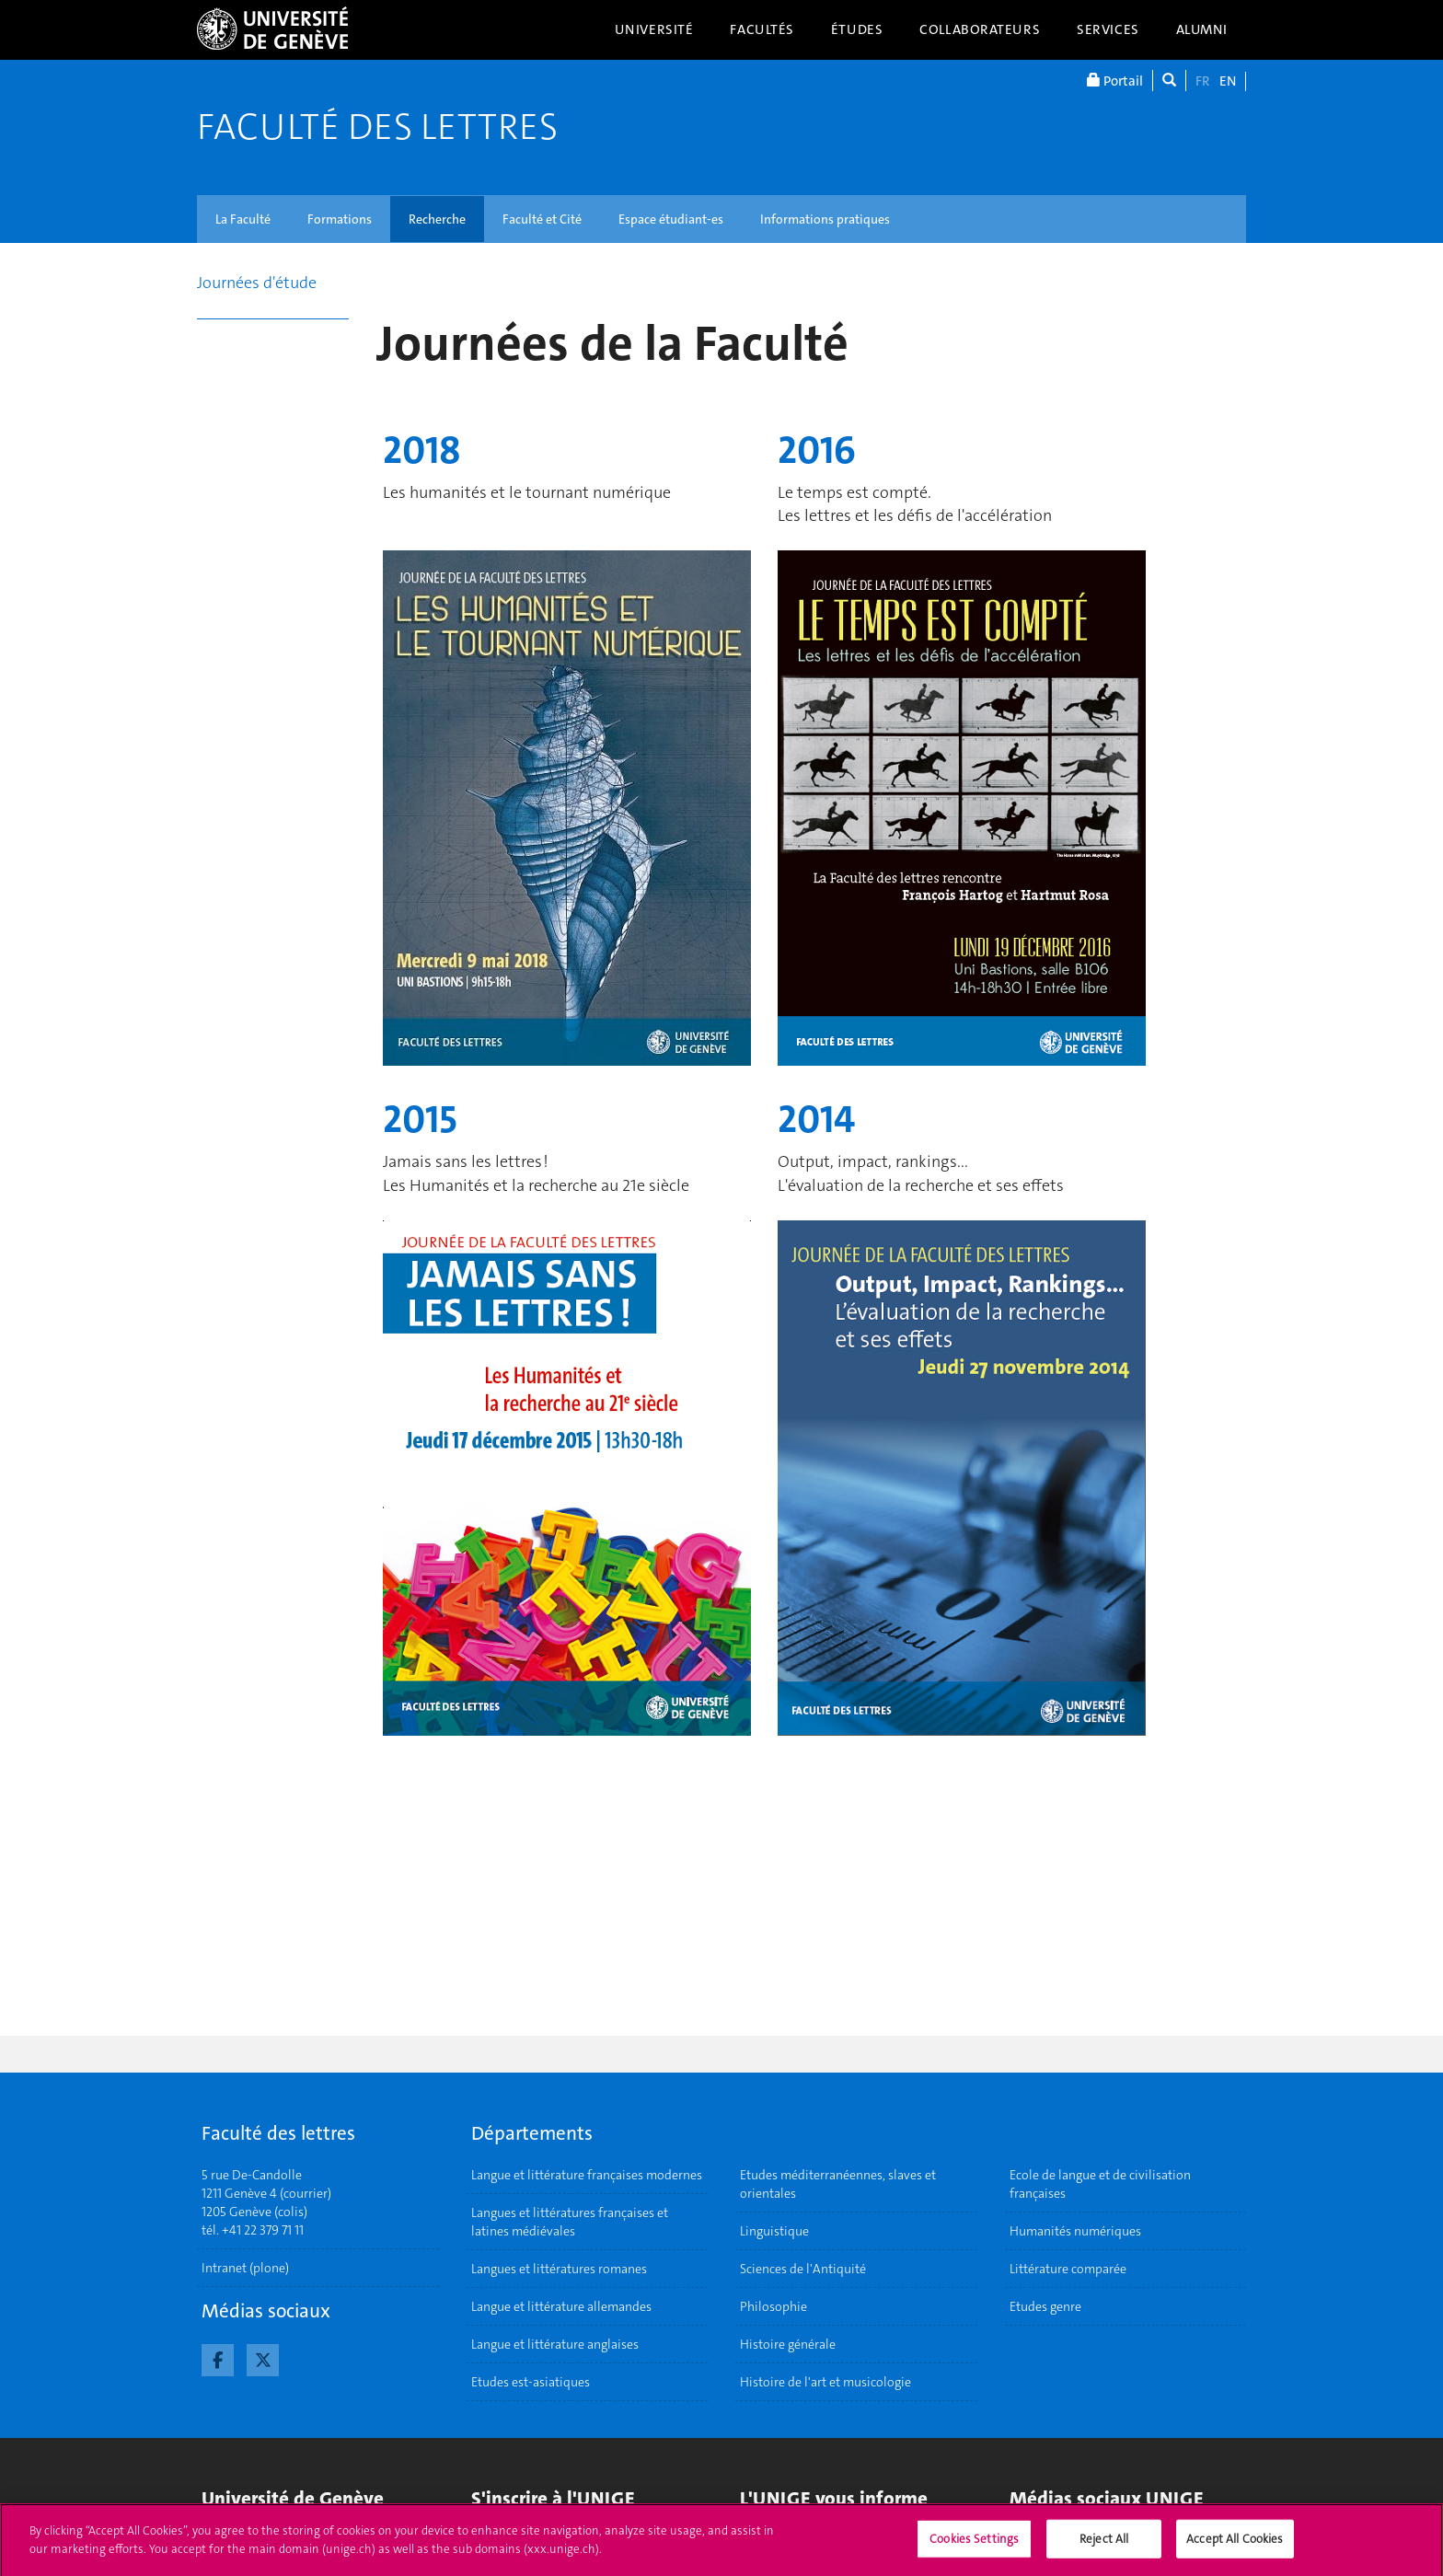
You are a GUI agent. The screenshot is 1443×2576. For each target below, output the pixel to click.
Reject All (1103, 2545)
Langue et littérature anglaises (555, 2344)
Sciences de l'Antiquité (803, 2268)
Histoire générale (788, 2344)
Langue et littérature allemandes (561, 2306)
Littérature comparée (1068, 2268)
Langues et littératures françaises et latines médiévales (569, 2221)
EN (1227, 81)
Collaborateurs (979, 29)
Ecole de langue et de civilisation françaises (1100, 2183)
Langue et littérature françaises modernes (586, 2174)
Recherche (437, 219)
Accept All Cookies (1234, 2545)
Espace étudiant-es (670, 219)
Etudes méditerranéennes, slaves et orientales (838, 2183)
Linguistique (774, 2231)
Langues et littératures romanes (559, 2268)
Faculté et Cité (542, 219)
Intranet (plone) (245, 2267)
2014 (816, 1119)
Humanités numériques (1075, 2231)
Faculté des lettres (377, 127)
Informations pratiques (825, 219)
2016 (817, 450)
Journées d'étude (257, 282)
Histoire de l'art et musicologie (825, 2382)
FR (1202, 81)
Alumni (1202, 29)
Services (1108, 29)
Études (857, 29)
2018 (422, 450)
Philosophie (773, 2306)
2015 (420, 1119)
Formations (339, 219)
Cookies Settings (974, 2545)
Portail (1115, 80)
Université (654, 29)
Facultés (762, 29)
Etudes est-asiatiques (530, 2382)
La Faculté (243, 219)
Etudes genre (1045, 2306)
